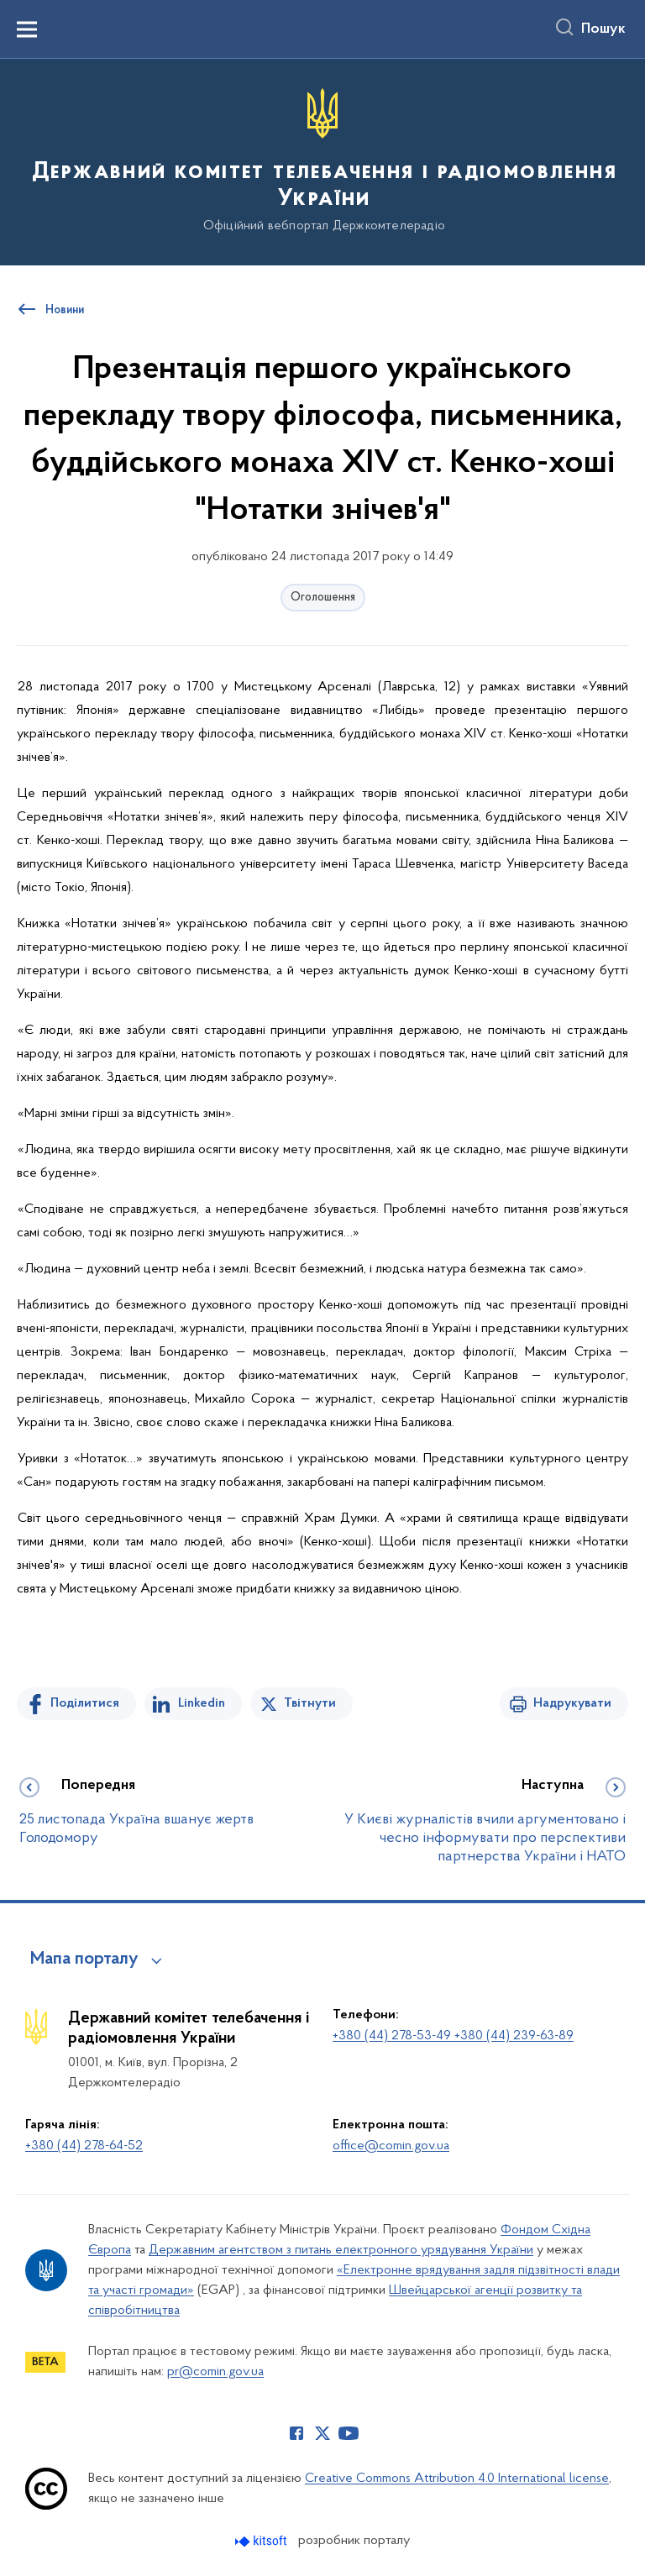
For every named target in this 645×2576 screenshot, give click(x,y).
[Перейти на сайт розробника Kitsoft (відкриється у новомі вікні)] (262, 2541)
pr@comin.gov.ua (215, 2372)
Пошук (603, 29)
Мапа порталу (84, 1959)
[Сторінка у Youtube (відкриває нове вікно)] (348, 2433)
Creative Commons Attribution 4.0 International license (457, 2478)
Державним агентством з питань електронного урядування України (341, 2250)
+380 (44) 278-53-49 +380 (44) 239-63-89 (453, 2036)
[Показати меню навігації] (27, 29)
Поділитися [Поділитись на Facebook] (84, 1703)
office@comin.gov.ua (391, 2146)
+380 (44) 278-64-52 (84, 2146)
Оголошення (323, 597)
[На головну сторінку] (322, 160)
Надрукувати (572, 1703)
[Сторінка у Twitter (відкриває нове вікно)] (322, 2433)
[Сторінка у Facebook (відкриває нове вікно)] (296, 2433)
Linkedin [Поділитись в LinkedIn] (201, 1703)
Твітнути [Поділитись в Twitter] (310, 1703)
